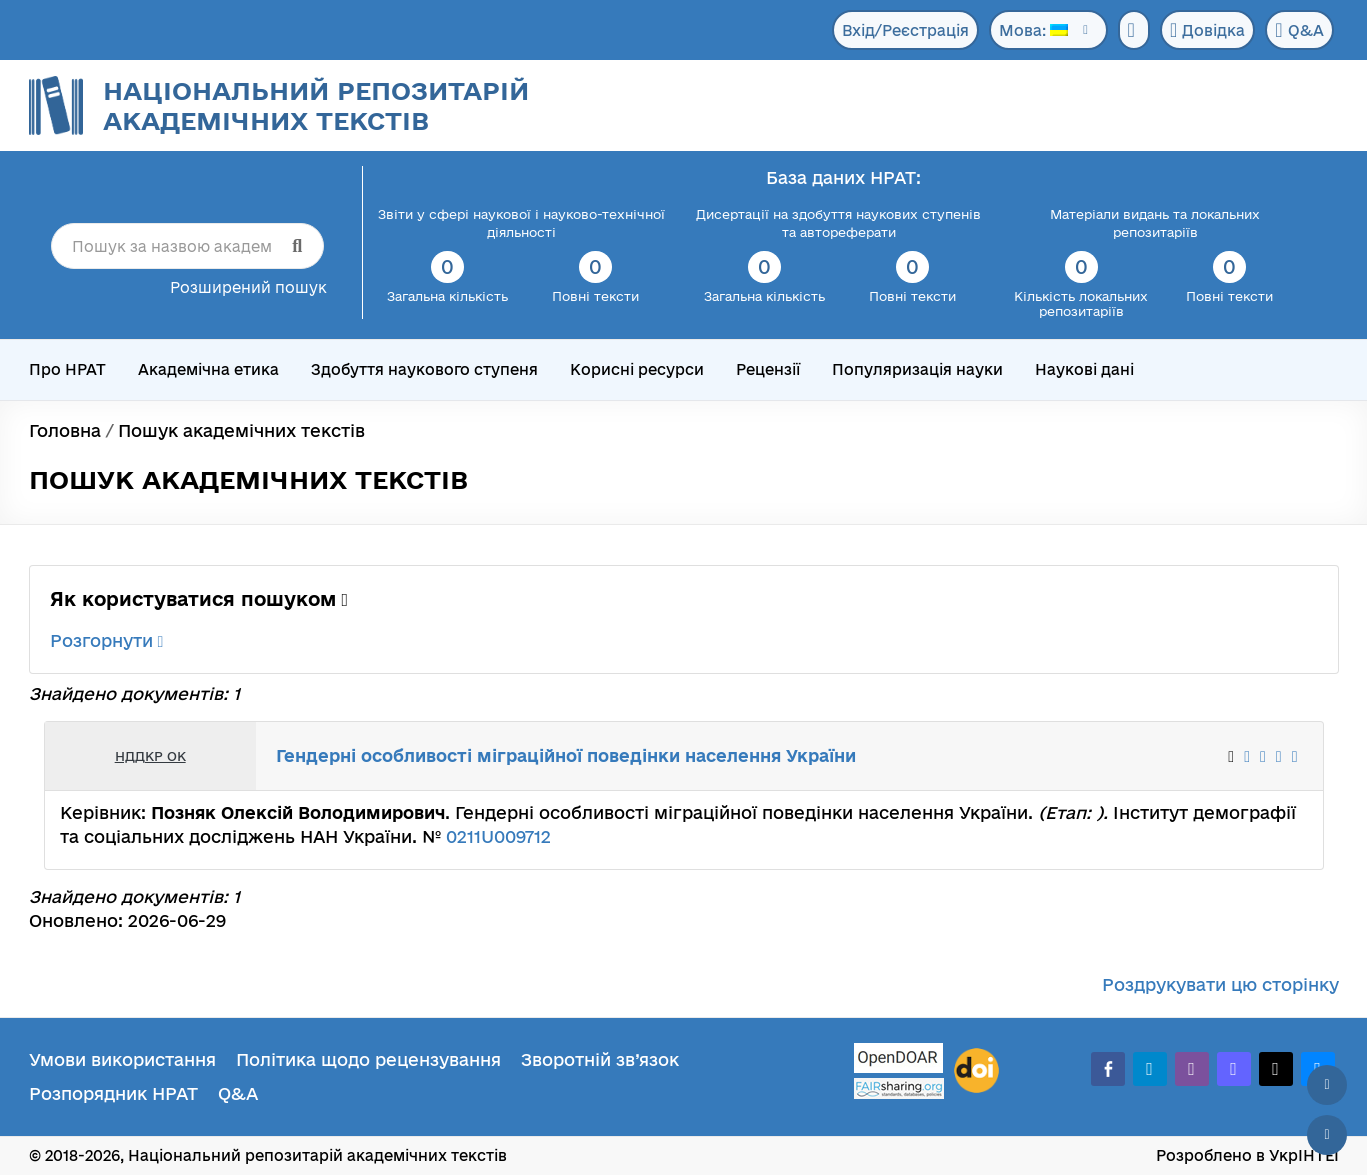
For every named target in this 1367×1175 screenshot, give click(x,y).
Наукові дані (1084, 369)
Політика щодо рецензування (368, 1059)
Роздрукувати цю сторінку (1220, 984)
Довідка (1207, 30)
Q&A (1299, 30)
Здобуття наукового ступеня (424, 369)
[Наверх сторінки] (1327, 1085)
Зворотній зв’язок (600, 1059)
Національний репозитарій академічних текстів (316, 105)
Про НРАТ (67, 369)
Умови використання (122, 1059)
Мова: (1033, 30)
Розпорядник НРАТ (113, 1093)
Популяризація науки (917, 369)
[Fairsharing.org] (899, 1088)
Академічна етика (208, 369)
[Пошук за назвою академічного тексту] (187, 246)
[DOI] (976, 1071)
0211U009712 (498, 836)
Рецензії (768, 369)
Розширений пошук (248, 287)
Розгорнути (107, 640)
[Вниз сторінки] (1327, 1135)
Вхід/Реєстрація (905, 30)
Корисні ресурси (637, 369)
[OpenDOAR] (899, 1060)
